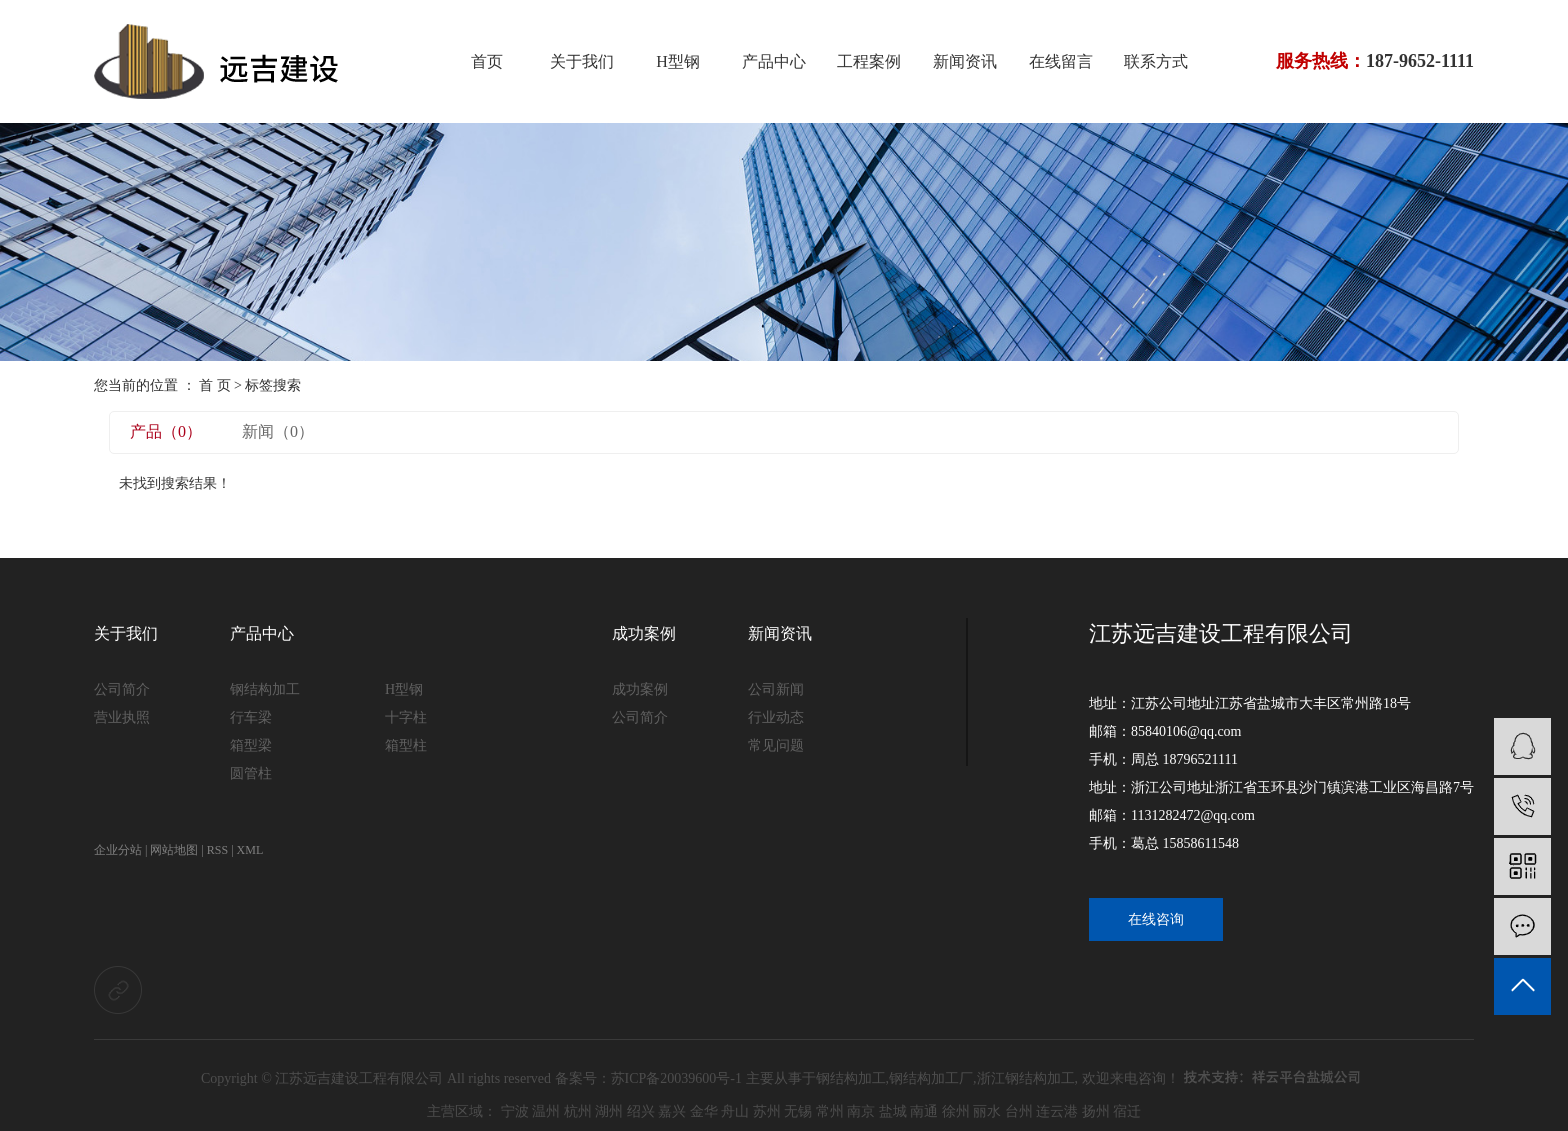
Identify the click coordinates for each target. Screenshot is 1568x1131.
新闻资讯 (965, 61)
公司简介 (122, 689)
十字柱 (406, 717)
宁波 (515, 1111)
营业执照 (122, 717)
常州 (830, 1111)
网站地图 (174, 850)
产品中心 (774, 61)
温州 (546, 1111)
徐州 (956, 1111)
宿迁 (1127, 1111)
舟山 (735, 1111)
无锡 (798, 1111)
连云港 (1057, 1111)
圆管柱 (251, 773)
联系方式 (1156, 61)
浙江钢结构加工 (1026, 1078)
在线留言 (1061, 61)
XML (250, 850)
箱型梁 (251, 745)
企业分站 (118, 850)
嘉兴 (672, 1111)
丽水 (987, 1111)
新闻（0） (278, 431)
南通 (924, 1111)
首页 (487, 61)
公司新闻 (776, 689)
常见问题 (776, 745)
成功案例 (644, 633)
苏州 (767, 1111)
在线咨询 (1156, 919)
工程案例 (869, 61)
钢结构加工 (265, 689)
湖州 (609, 1111)
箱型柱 (406, 745)
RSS (217, 850)
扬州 (1096, 1111)
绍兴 (641, 1111)
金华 (704, 1111)
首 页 (215, 385)
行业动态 (776, 717)
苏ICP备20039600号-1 (676, 1078)
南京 (861, 1111)
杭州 (578, 1111)
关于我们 (582, 61)
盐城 (893, 1111)
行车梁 (251, 717)
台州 (1019, 1111)
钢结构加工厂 (931, 1078)
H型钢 (678, 61)
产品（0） (166, 431)
